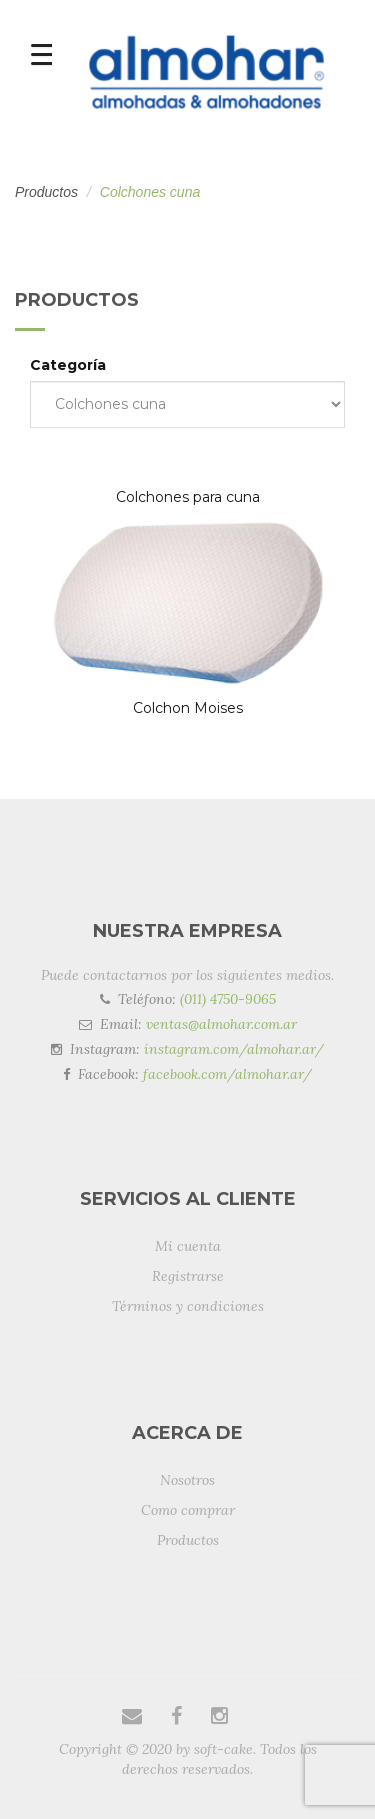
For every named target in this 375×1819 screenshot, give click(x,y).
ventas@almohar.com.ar (221, 1024)
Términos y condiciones (188, 1306)
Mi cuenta (188, 1246)
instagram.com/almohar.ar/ (234, 1049)
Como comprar (188, 1510)
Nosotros (187, 1480)
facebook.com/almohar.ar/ (227, 1074)
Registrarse (188, 1276)
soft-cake (223, 1749)
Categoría (68, 365)
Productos (46, 192)
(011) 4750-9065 (228, 999)
